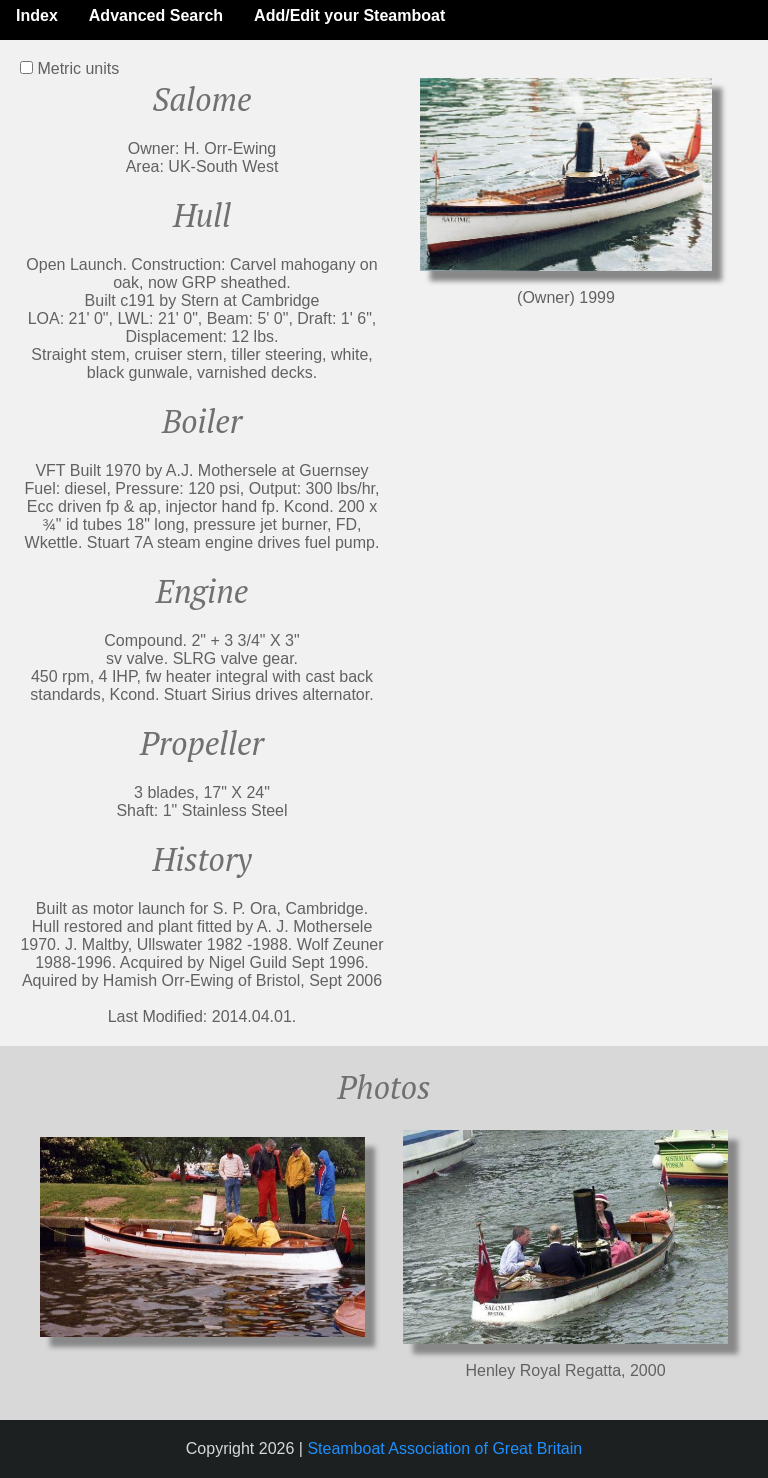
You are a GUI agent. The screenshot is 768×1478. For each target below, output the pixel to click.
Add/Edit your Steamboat (349, 15)
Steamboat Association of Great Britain (444, 1448)
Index (37, 15)
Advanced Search (156, 15)
